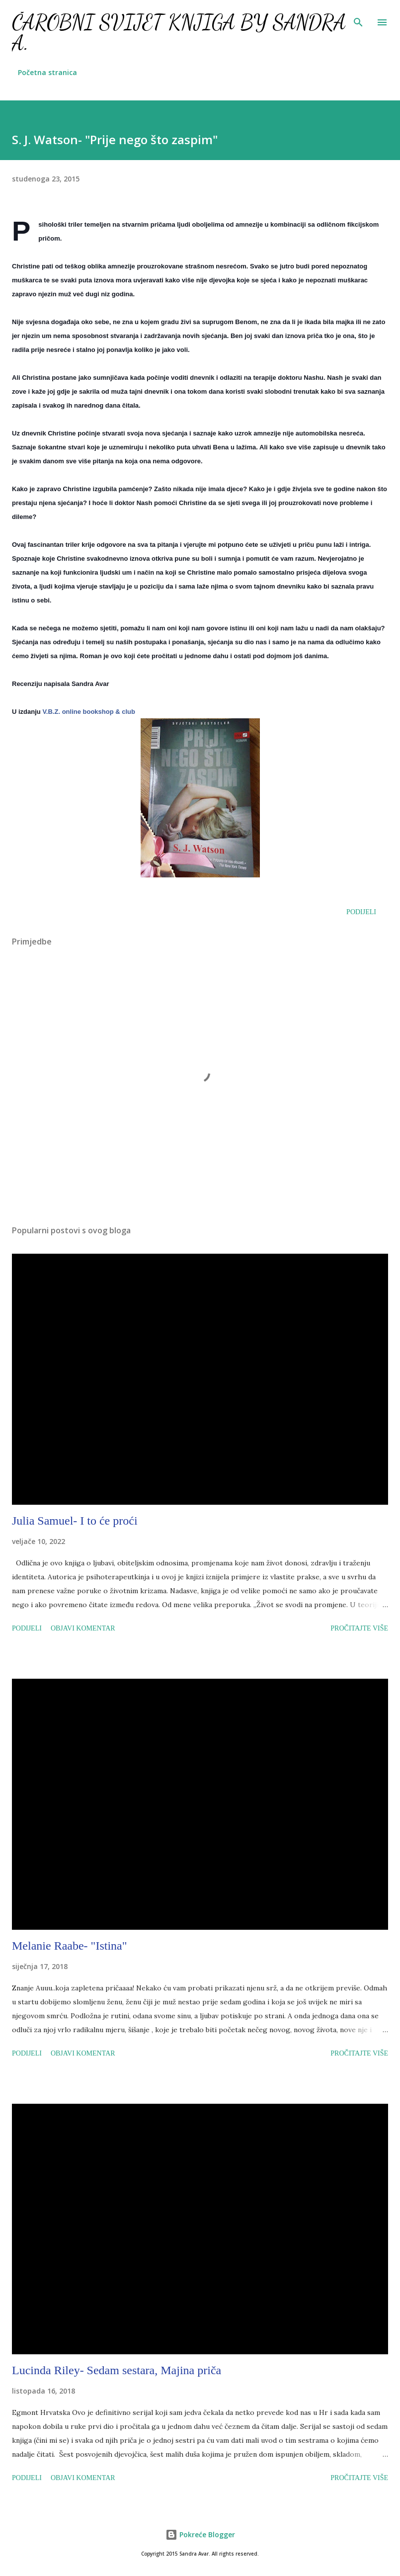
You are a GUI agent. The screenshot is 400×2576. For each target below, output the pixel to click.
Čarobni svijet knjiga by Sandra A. (179, 32)
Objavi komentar (83, 1628)
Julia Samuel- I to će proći (75, 1520)
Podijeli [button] (361, 912)
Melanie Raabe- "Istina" (69, 1945)
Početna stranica (47, 72)
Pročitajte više (359, 1628)
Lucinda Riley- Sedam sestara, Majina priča (116, 2370)
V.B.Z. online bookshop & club (88, 711)
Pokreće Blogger (200, 2534)
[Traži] (358, 18)
